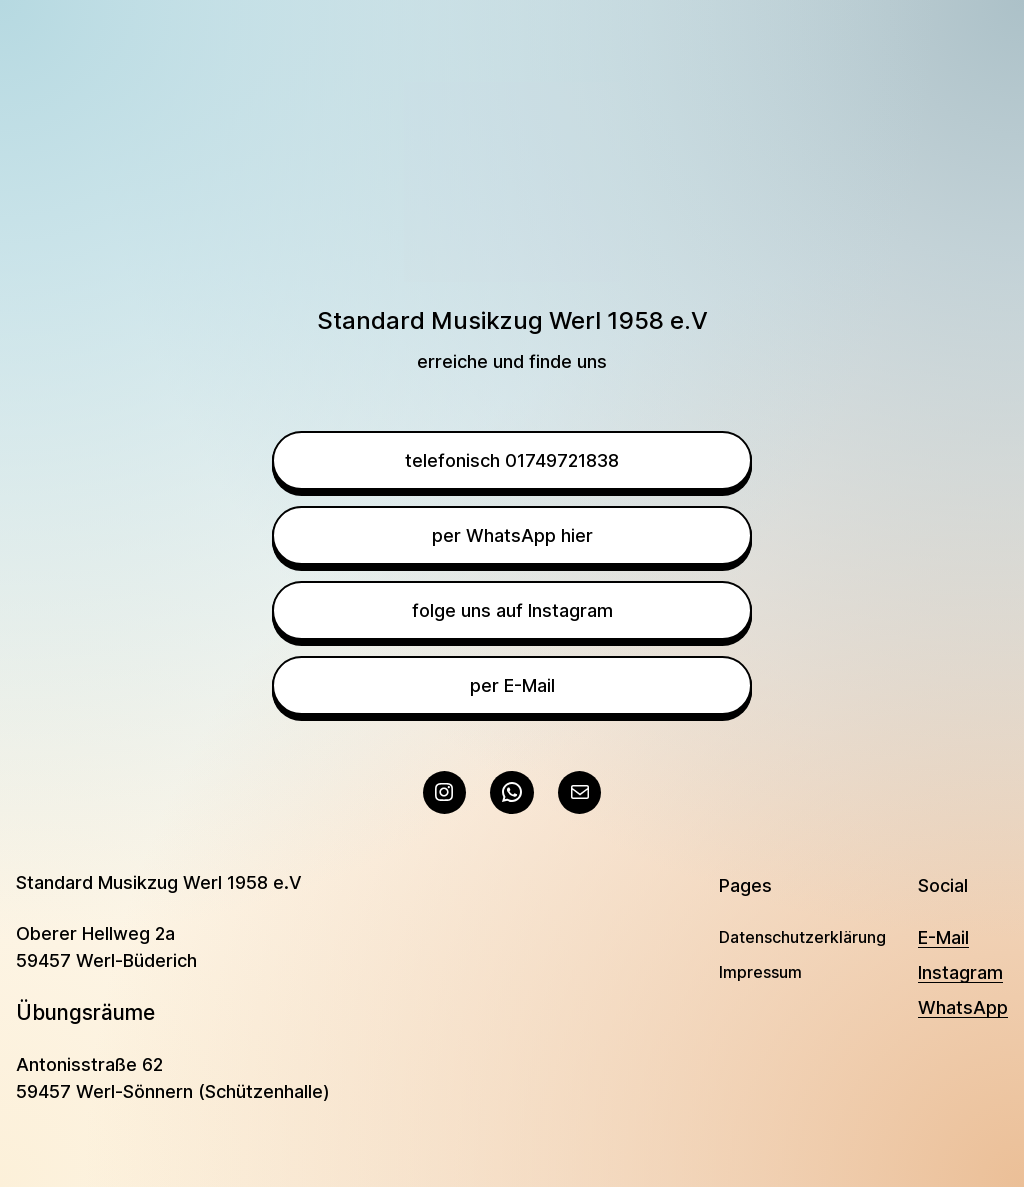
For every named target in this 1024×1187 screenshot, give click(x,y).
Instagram (960, 972)
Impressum (760, 972)
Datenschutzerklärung (802, 937)
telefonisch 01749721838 (512, 460)
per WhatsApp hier (512, 535)
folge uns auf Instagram (512, 610)
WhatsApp (963, 1007)
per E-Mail (512, 685)
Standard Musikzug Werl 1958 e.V (159, 882)
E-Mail (943, 937)
